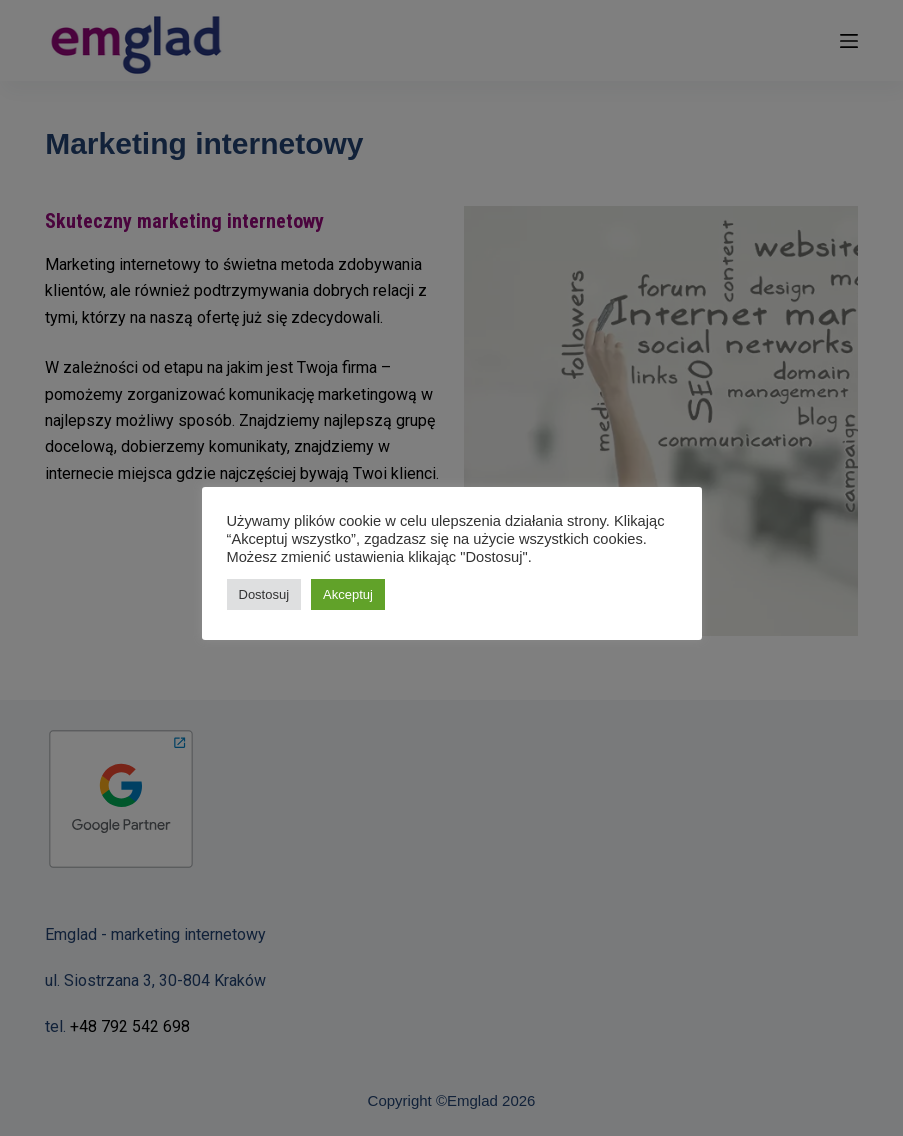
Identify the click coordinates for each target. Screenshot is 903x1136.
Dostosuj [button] (264, 594)
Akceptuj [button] (348, 594)
